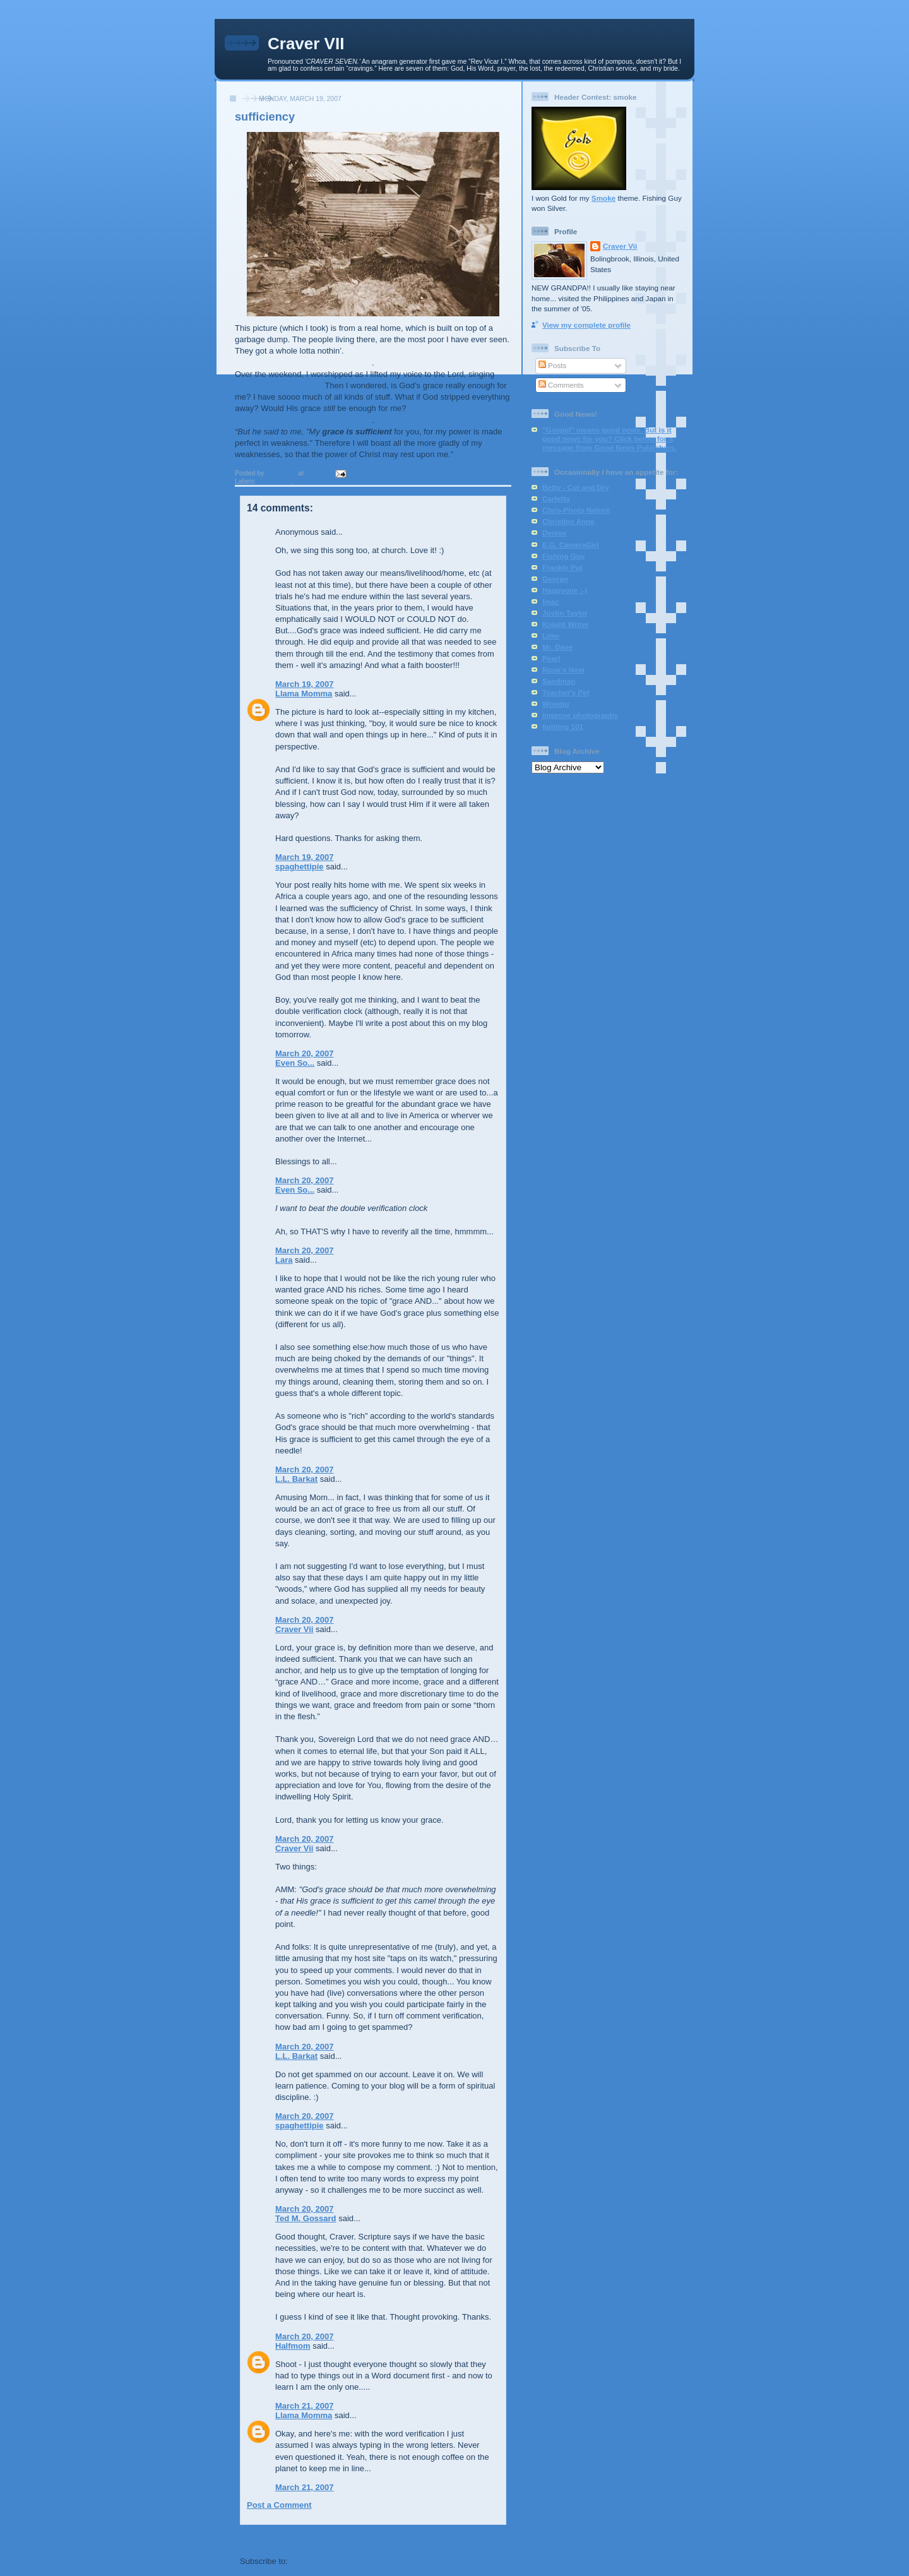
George (555, 579)
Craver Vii (294, 1629)
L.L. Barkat (296, 1479)
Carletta (556, 498)
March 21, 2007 (304, 2406)
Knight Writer (565, 624)
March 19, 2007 (304, 684)
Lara (283, 1260)
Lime (550, 635)
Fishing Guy (563, 556)
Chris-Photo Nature (576, 510)
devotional (274, 481)
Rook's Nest (563, 669)
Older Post (485, 2538)
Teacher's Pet (566, 692)
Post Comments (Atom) (335, 2561)
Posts (552, 365)
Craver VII (306, 43)
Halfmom (293, 2346)
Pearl (551, 658)
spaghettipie (299, 866)
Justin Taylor (565, 613)
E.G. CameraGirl (570, 544)
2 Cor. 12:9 (255, 465)
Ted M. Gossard (305, 2218)
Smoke (603, 198)
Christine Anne (568, 521)
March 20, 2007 (304, 1053)
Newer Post (262, 2538)
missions (308, 481)
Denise (554, 532)
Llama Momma (303, 693)
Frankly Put (562, 567)
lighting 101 (562, 726)
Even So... (294, 1063)
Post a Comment (279, 2505)
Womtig (555, 704)
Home (374, 2538)
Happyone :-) (564, 590)
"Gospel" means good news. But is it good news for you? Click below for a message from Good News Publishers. (609, 438)
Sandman (559, 681)
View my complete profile (586, 325)
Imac (550, 601)
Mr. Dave (557, 647)
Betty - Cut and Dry (575, 487)
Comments (561, 385)
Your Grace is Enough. (279, 385)
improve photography (580, 715)
